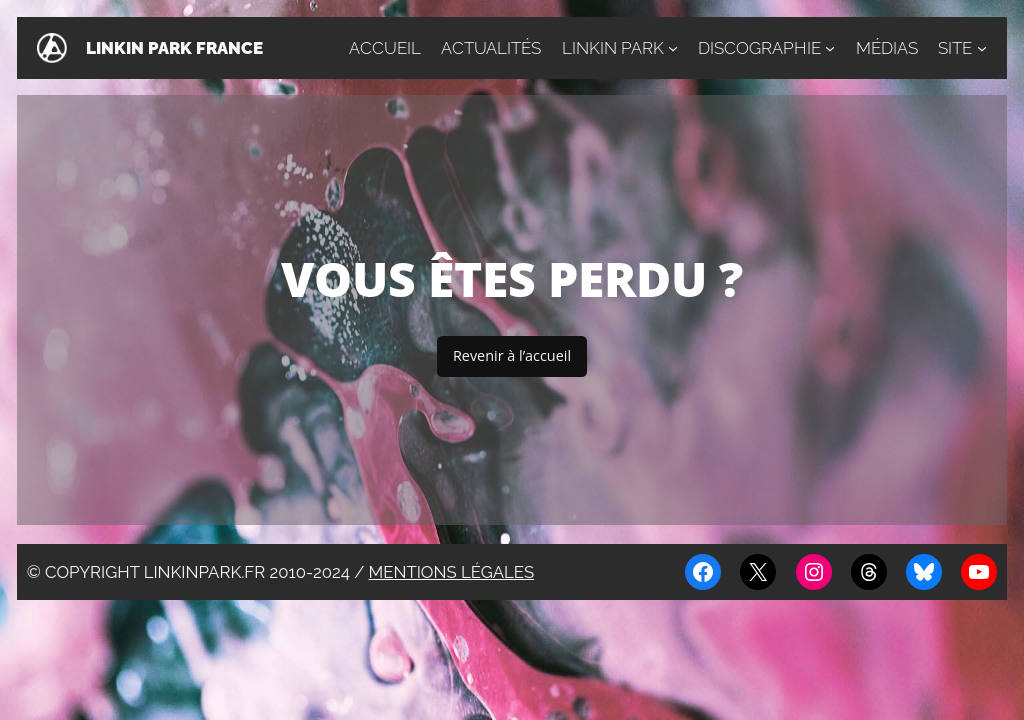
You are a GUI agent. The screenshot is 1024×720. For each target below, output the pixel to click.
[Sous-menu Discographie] (830, 48)
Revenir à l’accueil (512, 355)
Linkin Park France (174, 48)
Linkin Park (613, 48)
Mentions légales (452, 572)
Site (955, 48)
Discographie (759, 48)
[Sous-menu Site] (982, 48)
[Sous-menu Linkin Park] (673, 48)
